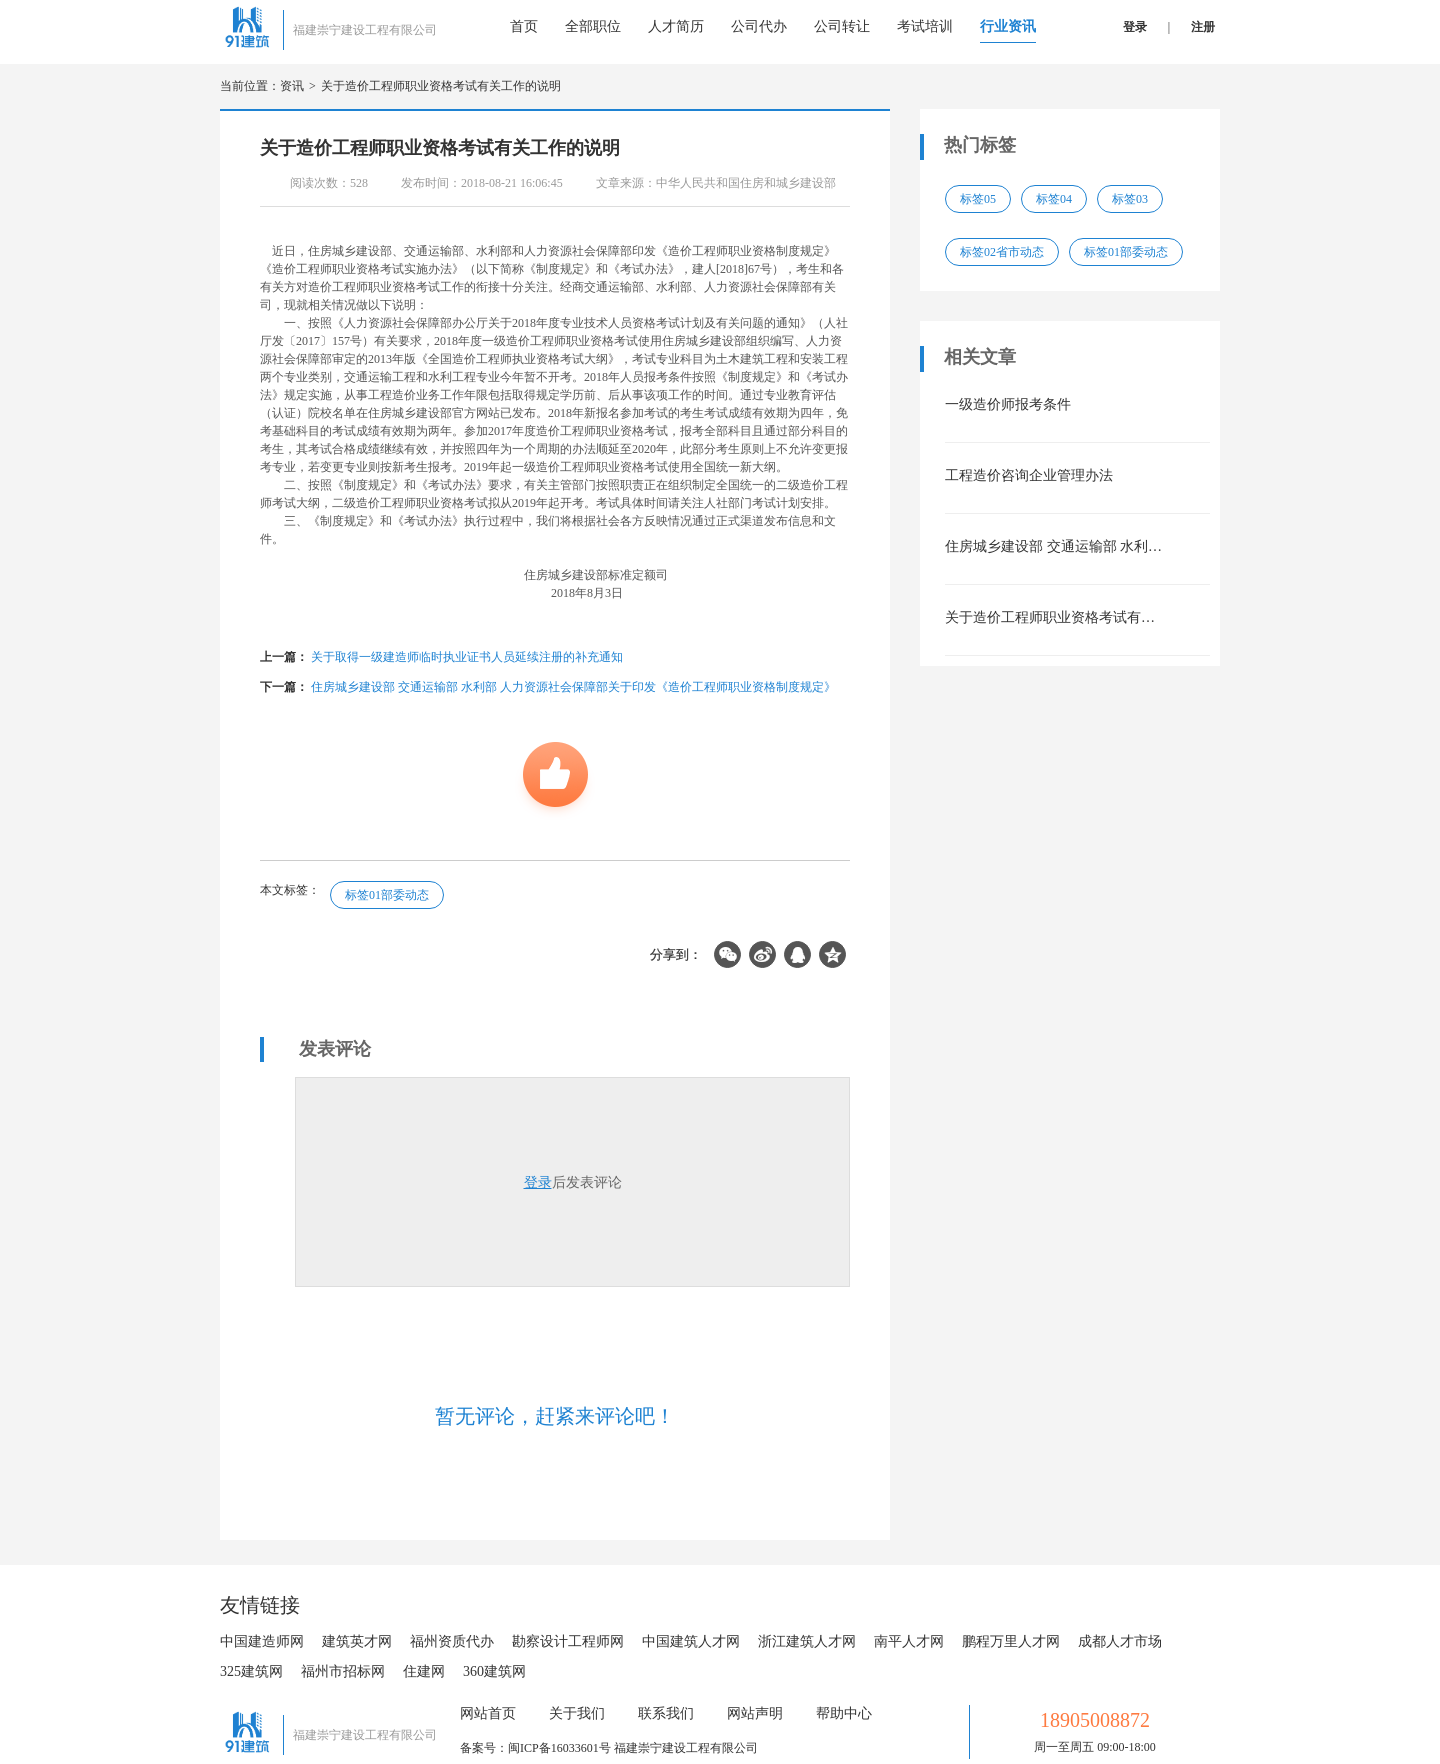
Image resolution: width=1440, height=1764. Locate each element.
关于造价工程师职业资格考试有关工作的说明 (441, 86)
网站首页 (488, 1713)
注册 (1203, 27)
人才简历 (676, 26)
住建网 (424, 1671)
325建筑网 (251, 1671)
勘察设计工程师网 (568, 1641)
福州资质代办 (452, 1641)
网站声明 (755, 1713)
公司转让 (842, 26)
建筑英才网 (357, 1641)
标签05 (978, 199)
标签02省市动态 (1002, 252)
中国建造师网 (262, 1641)
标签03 (1130, 199)
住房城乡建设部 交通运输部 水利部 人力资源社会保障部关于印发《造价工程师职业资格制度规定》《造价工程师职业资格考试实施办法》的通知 (1055, 546)
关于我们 (577, 1713)
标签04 (1054, 199)
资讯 (292, 86)
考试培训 (925, 26)
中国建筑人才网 (691, 1641)
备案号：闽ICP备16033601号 (535, 1748)
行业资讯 (1008, 26)
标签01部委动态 (387, 895)
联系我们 (666, 1713)
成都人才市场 (1120, 1641)
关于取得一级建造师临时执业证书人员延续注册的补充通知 (467, 657)
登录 (1135, 27)
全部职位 (593, 26)
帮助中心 (844, 1713)
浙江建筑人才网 (807, 1641)
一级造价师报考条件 (1008, 404)
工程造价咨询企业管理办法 (1029, 475)
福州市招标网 (343, 1671)
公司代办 (759, 26)
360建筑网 (494, 1671)
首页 (524, 26)
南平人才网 (909, 1641)
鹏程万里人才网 (1011, 1641)
